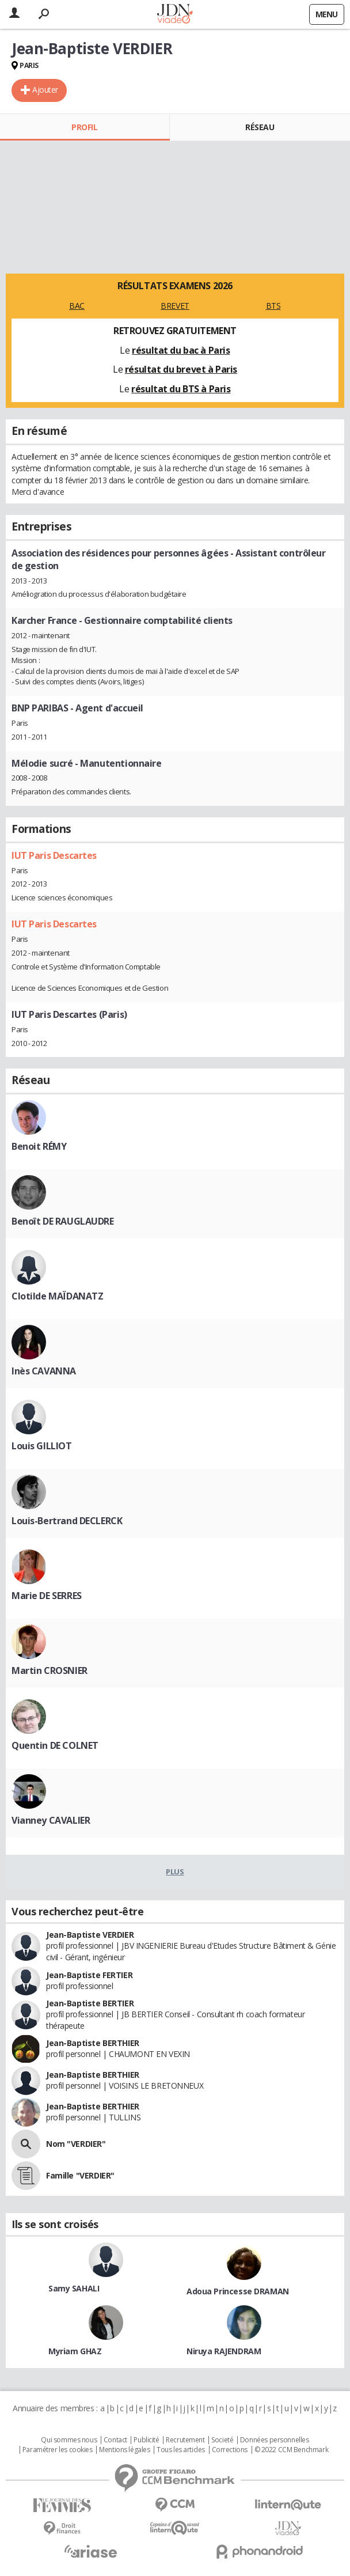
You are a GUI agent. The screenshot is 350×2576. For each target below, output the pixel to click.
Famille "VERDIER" (80, 2175)
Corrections (230, 2450)
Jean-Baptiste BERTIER (90, 2003)
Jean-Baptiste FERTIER (89, 1974)
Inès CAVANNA (44, 1371)
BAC (77, 305)
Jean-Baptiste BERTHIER (92, 2042)
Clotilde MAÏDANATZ (57, 1296)
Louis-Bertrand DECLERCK (67, 1520)
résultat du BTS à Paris (180, 388)
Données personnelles (274, 2440)
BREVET (175, 305)
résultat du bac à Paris (181, 350)
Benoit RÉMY (39, 1146)
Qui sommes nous (69, 2440)
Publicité (146, 2440)
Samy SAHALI (73, 2288)
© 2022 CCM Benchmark (291, 2450)
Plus (175, 1871)
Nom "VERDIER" (76, 2143)
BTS (273, 305)
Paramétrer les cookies (57, 2450)
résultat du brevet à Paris (181, 369)
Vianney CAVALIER (51, 1820)
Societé (222, 2440)
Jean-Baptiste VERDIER (90, 1934)
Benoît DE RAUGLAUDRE (63, 1221)
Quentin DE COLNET (55, 1745)
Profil (84, 127)
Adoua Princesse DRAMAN (238, 2291)
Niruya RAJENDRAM (224, 2351)
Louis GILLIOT (42, 1445)
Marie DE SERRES (47, 1595)
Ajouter (45, 89)
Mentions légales (124, 2450)
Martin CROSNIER (50, 1670)
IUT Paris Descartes (54, 855)
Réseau (259, 127)
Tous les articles (181, 2450)
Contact (115, 2440)
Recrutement (185, 2440)
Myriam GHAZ (74, 2351)
